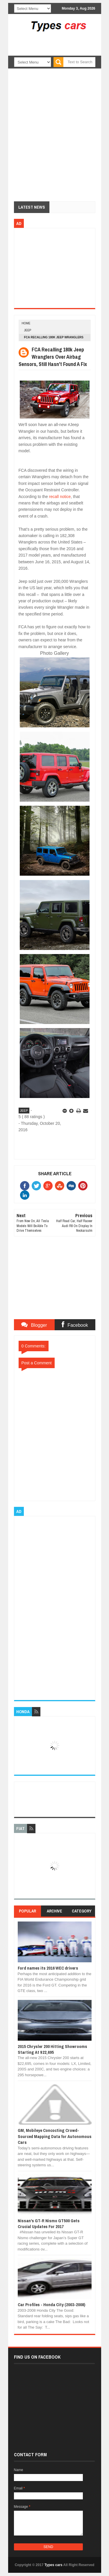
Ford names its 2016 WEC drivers (48, 1968)
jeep (27, 330)
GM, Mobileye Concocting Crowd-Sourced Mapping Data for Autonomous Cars (55, 2136)
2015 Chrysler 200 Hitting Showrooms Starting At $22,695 (52, 2049)
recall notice (60, 496)
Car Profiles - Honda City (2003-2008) (51, 2304)
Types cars (53, 2565)
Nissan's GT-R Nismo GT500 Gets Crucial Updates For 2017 (49, 2224)
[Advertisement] (63, 52)
